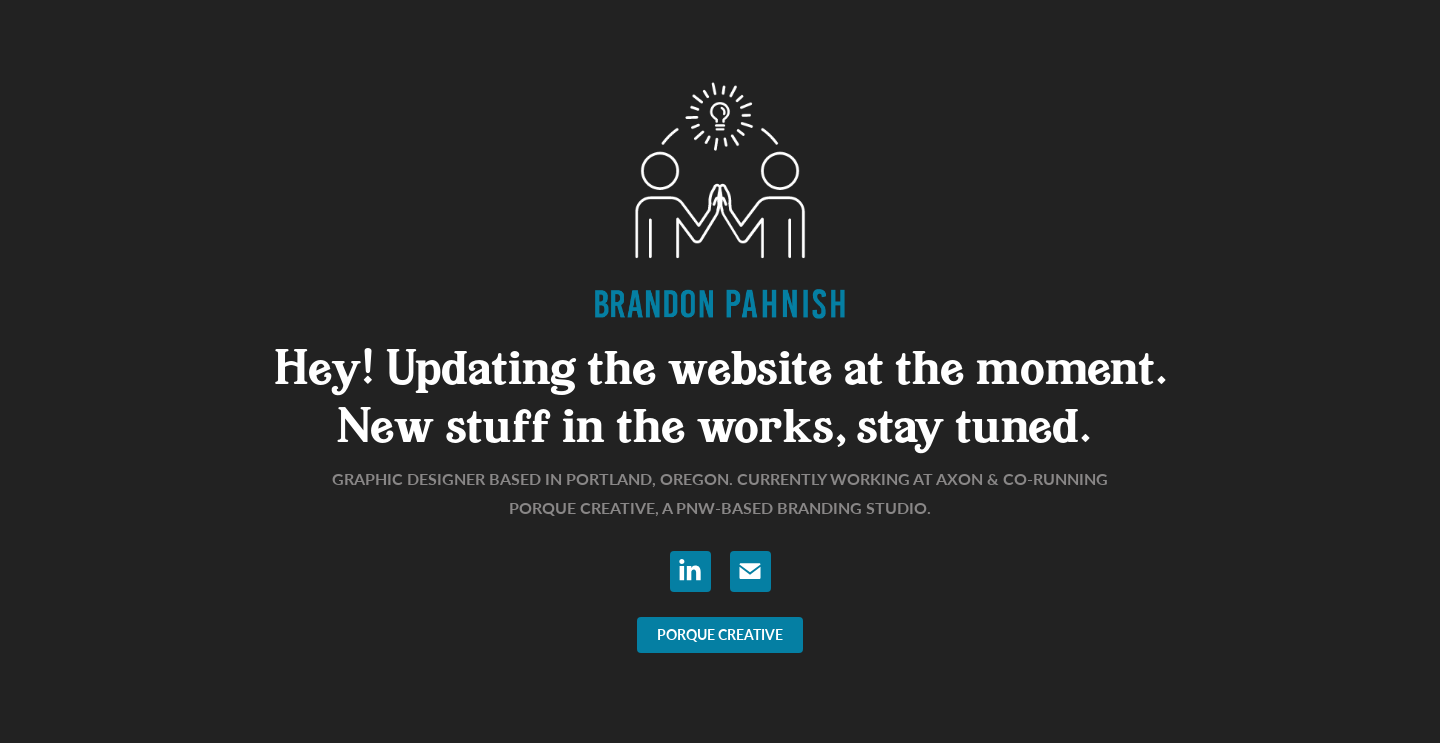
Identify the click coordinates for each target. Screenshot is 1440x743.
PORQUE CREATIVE (720, 634)
